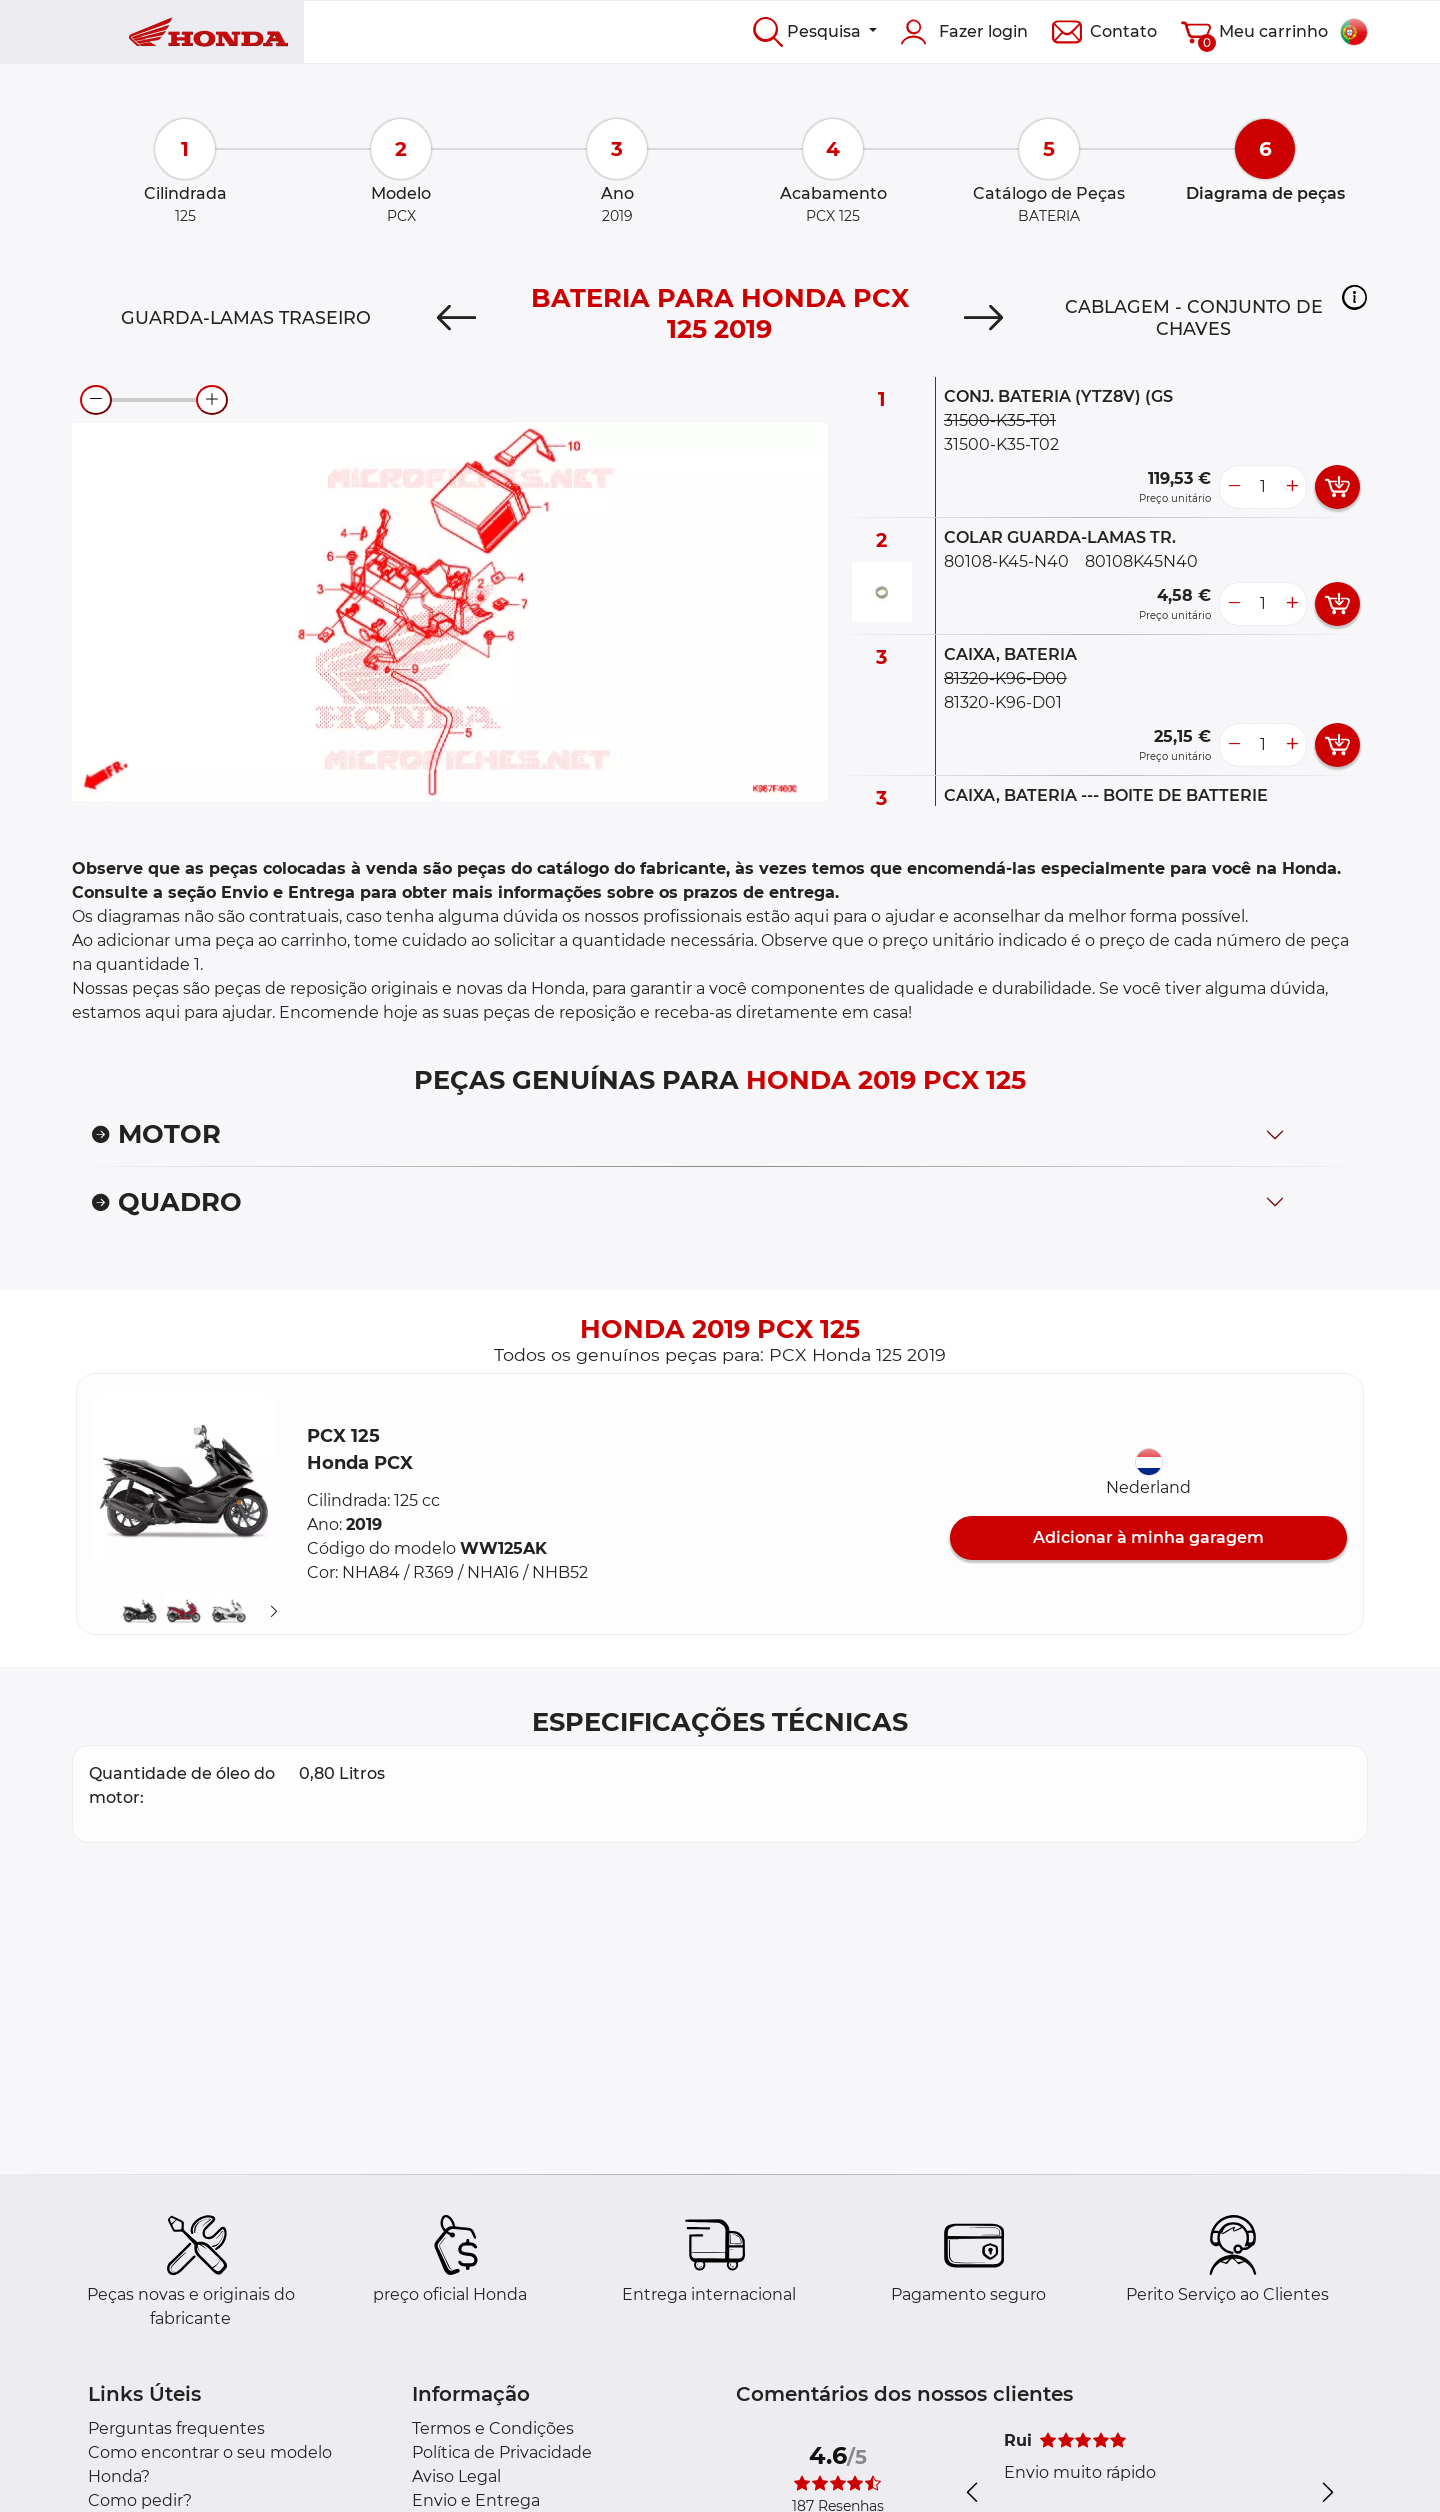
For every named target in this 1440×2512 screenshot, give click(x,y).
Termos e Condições (493, 2428)
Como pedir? (140, 2500)
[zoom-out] (96, 400)
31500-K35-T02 (1001, 444)
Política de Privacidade (502, 2452)
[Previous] (456, 318)
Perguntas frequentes (176, 2428)
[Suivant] (274, 1611)
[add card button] (1337, 487)
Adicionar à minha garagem (1148, 1537)
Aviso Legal (456, 2476)
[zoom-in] (212, 400)
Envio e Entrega (476, 2500)
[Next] (983, 318)
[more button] (1292, 487)
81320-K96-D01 (1003, 702)
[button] (1354, 297)
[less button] (1234, 487)
